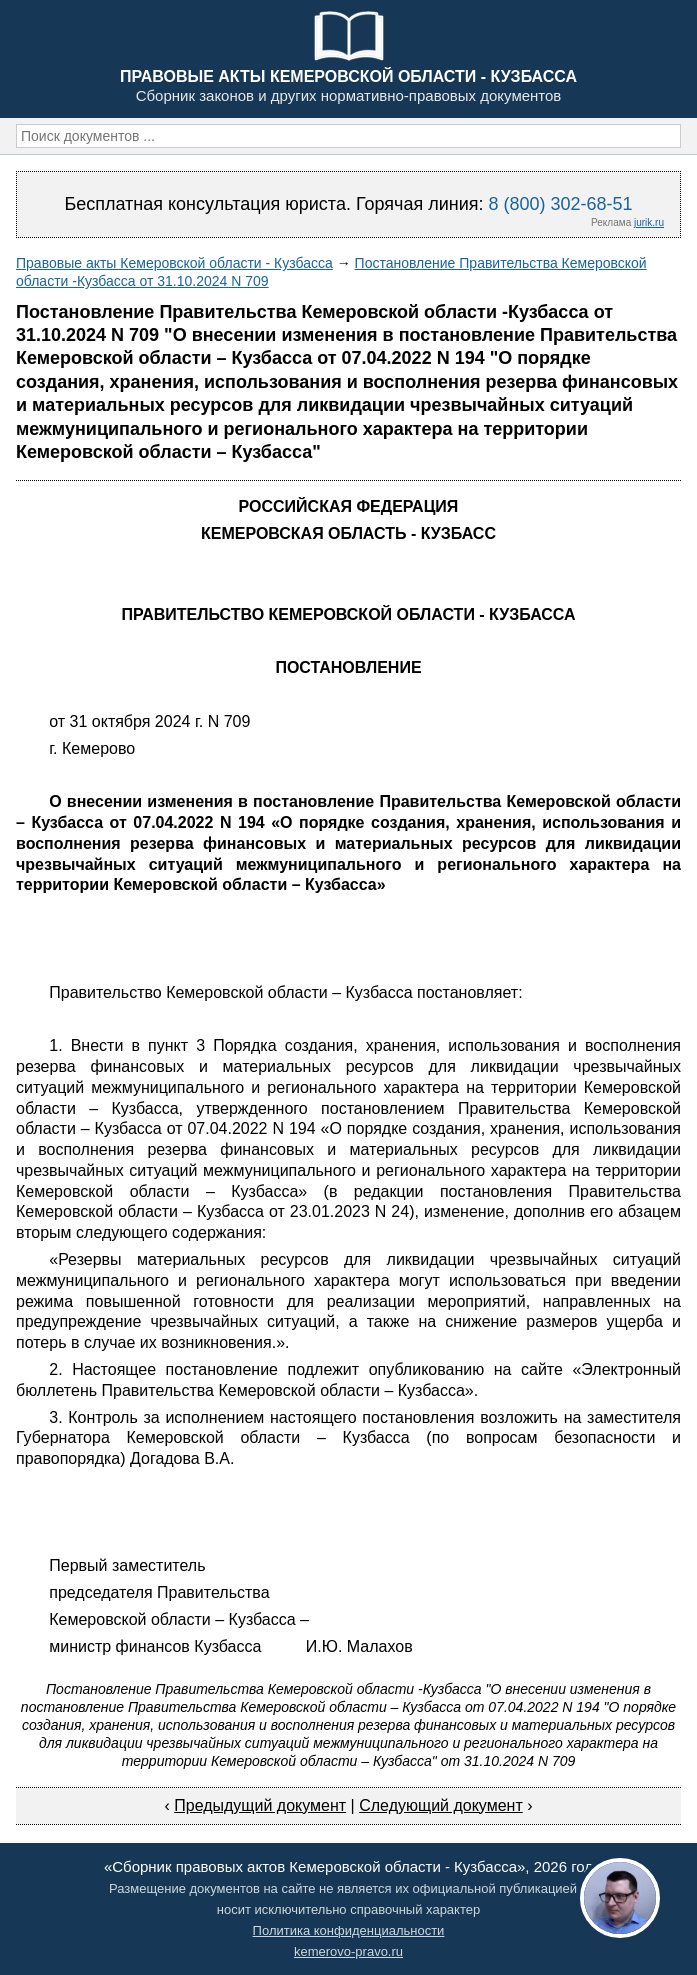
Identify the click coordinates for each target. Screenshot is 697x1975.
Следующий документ (441, 1805)
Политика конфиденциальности (349, 1930)
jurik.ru (649, 222)
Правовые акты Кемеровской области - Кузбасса (174, 263)
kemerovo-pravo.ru (348, 1951)
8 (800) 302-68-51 (560, 204)
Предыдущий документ (260, 1805)
